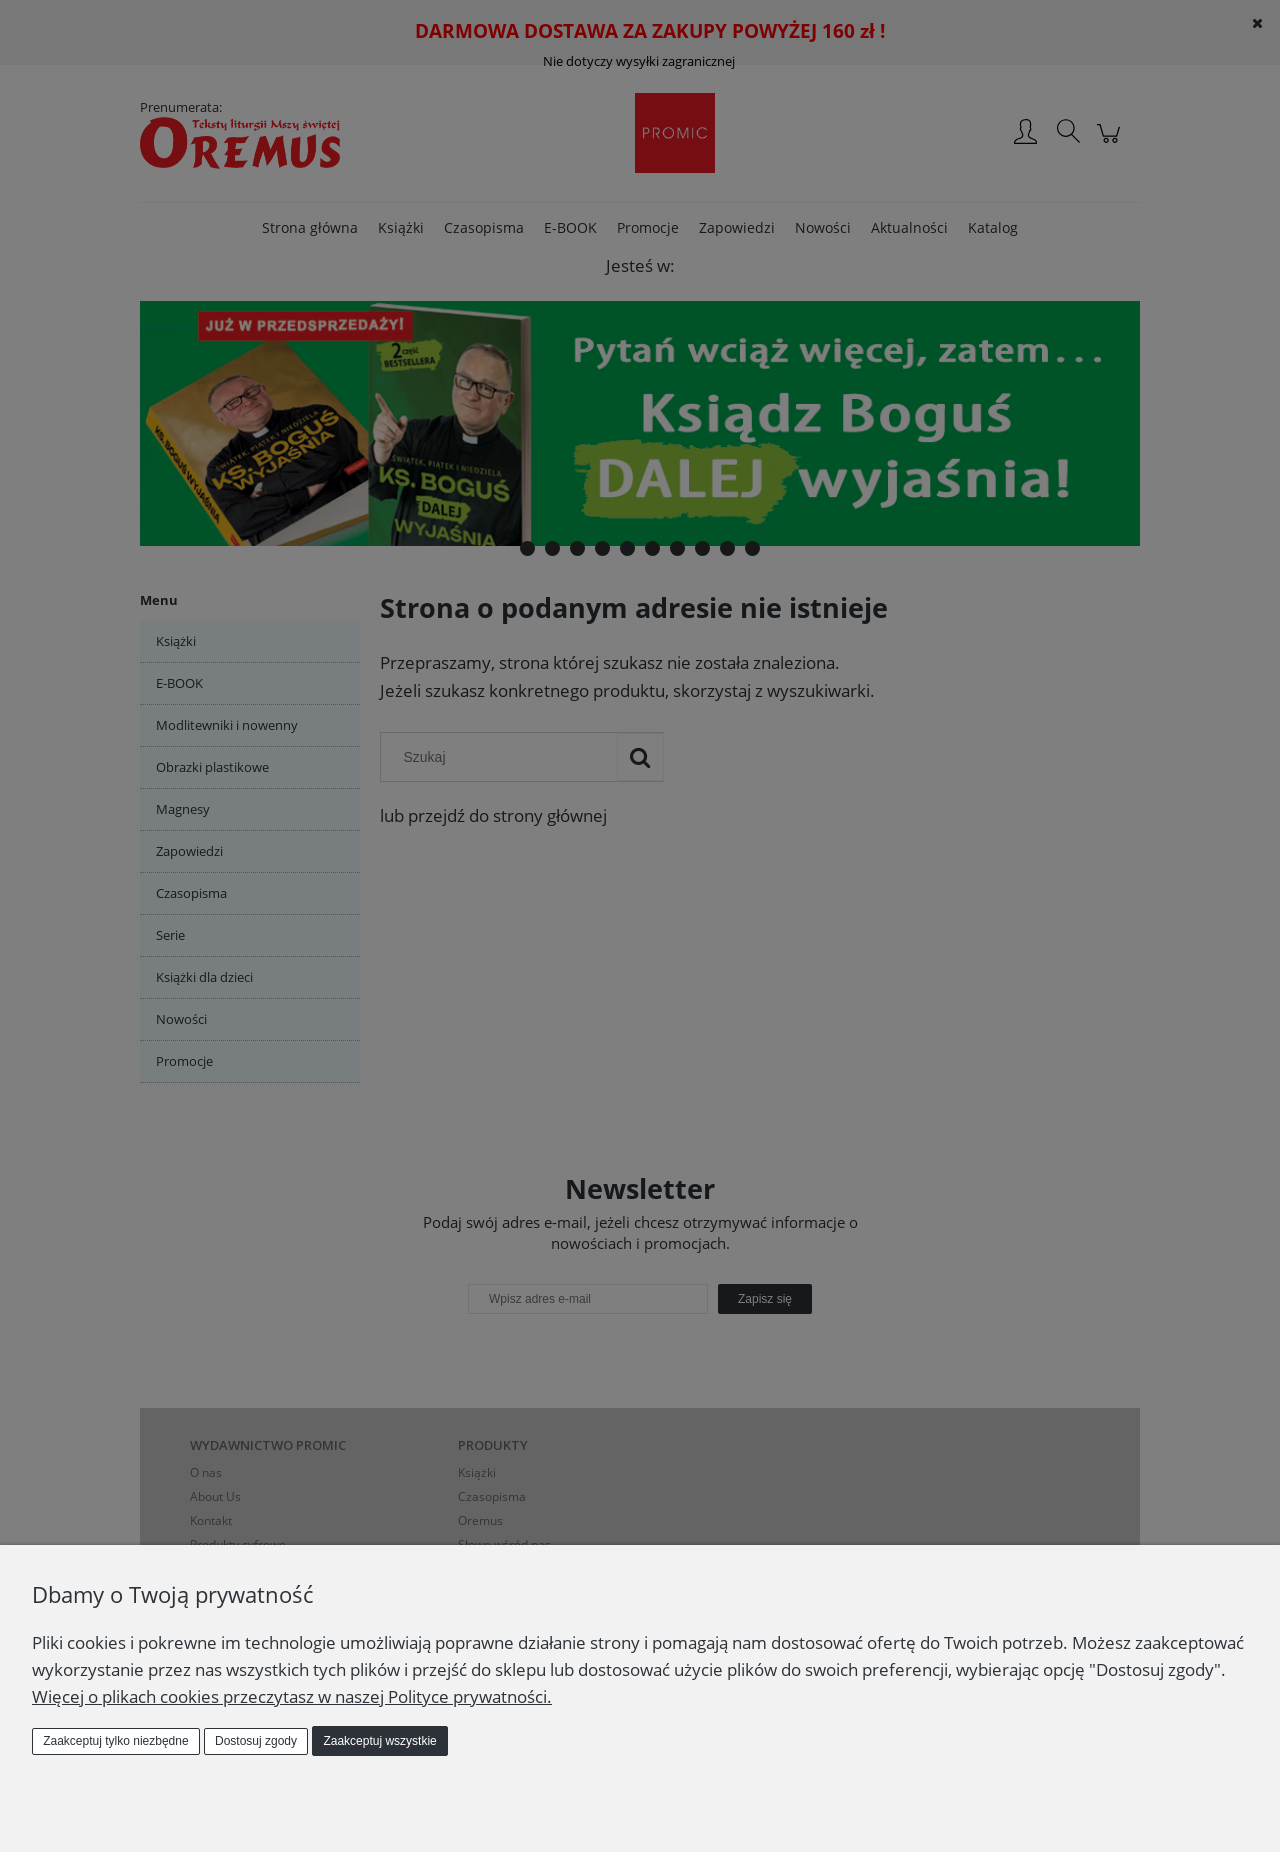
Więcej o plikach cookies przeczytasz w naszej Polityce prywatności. (292, 1696)
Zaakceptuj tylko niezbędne (115, 1741)
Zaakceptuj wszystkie (379, 1741)
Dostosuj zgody (256, 1741)
